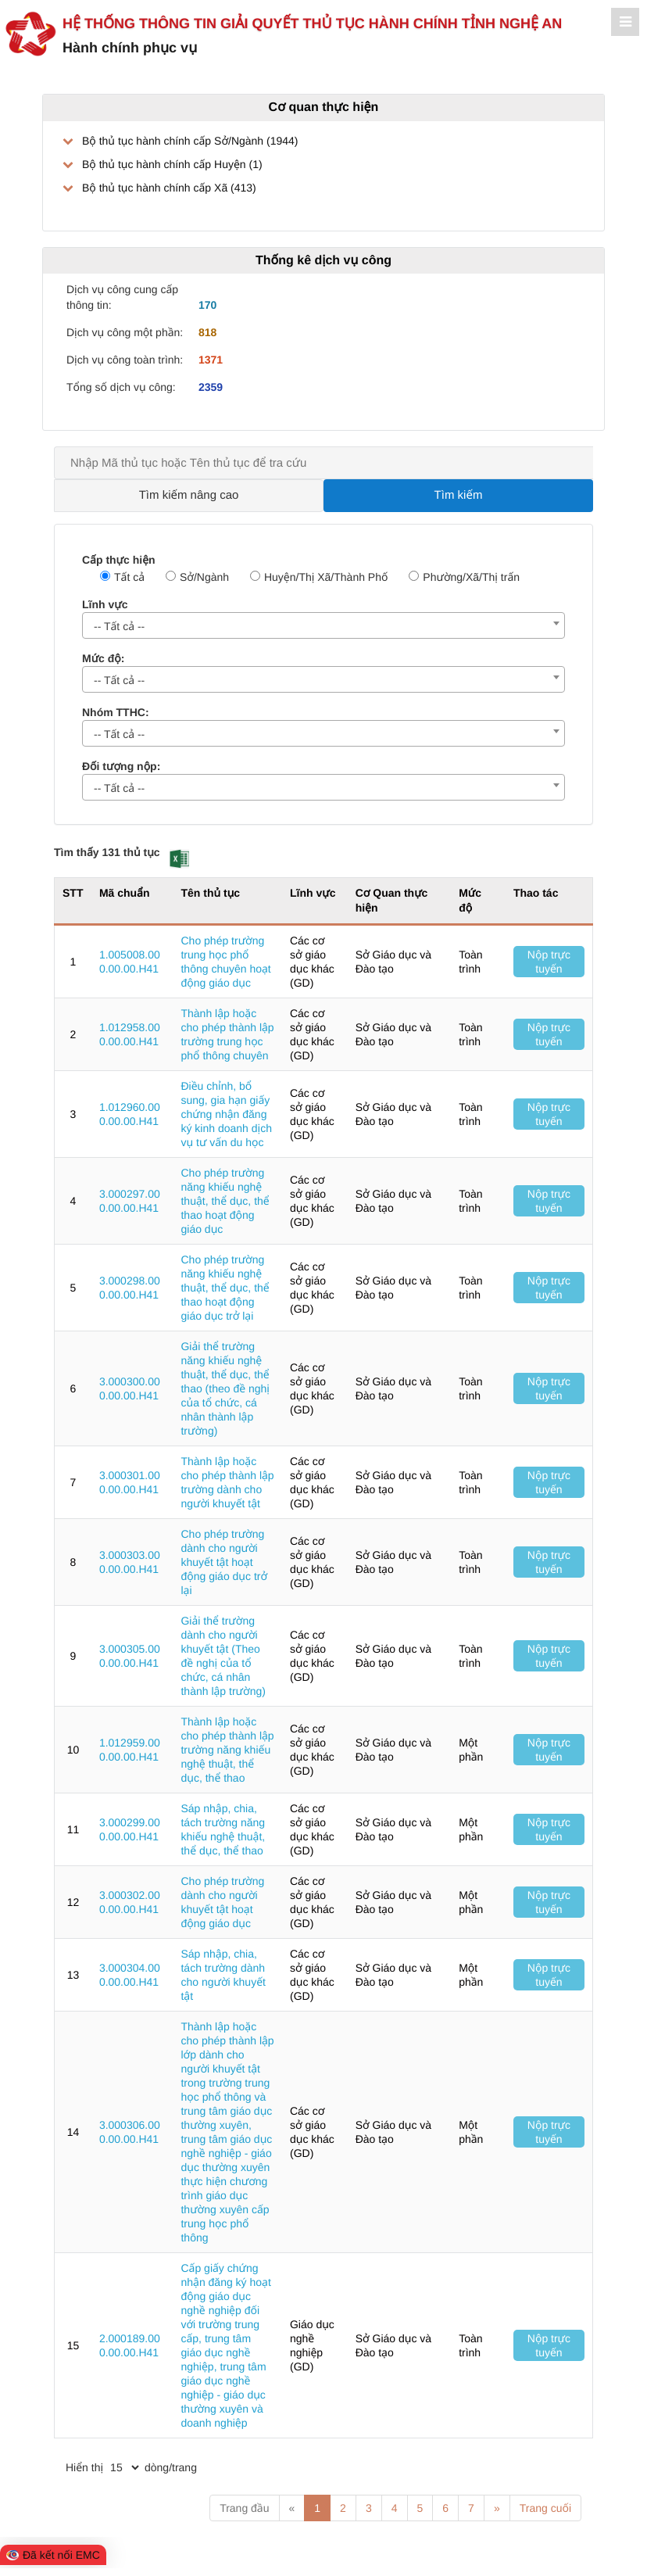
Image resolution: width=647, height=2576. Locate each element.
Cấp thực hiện (118, 560)
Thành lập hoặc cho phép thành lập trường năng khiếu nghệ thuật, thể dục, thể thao (227, 1749)
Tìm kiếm (458, 495)
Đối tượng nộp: (121, 766)
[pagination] (124, 2467)
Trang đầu (244, 2508)
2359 (210, 387)
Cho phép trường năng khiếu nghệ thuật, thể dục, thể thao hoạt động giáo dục (225, 1200)
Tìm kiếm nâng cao (189, 495)
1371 (210, 359)
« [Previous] (292, 2508)
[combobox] (323, 625)
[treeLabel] (323, 164)
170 (207, 305)
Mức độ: (103, 658)
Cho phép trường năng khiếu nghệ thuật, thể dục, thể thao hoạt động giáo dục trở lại (225, 1287)
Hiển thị (84, 2467)
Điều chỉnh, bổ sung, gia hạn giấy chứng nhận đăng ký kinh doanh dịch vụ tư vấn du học (226, 1114)
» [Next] (497, 2508)
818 (207, 332)
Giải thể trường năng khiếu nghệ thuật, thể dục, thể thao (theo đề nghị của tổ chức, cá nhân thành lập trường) (225, 1388)
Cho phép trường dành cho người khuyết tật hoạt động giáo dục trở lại (224, 1562)
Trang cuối (545, 2508)
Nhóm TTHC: (115, 712)
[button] (179, 858)
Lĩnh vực (104, 604)
